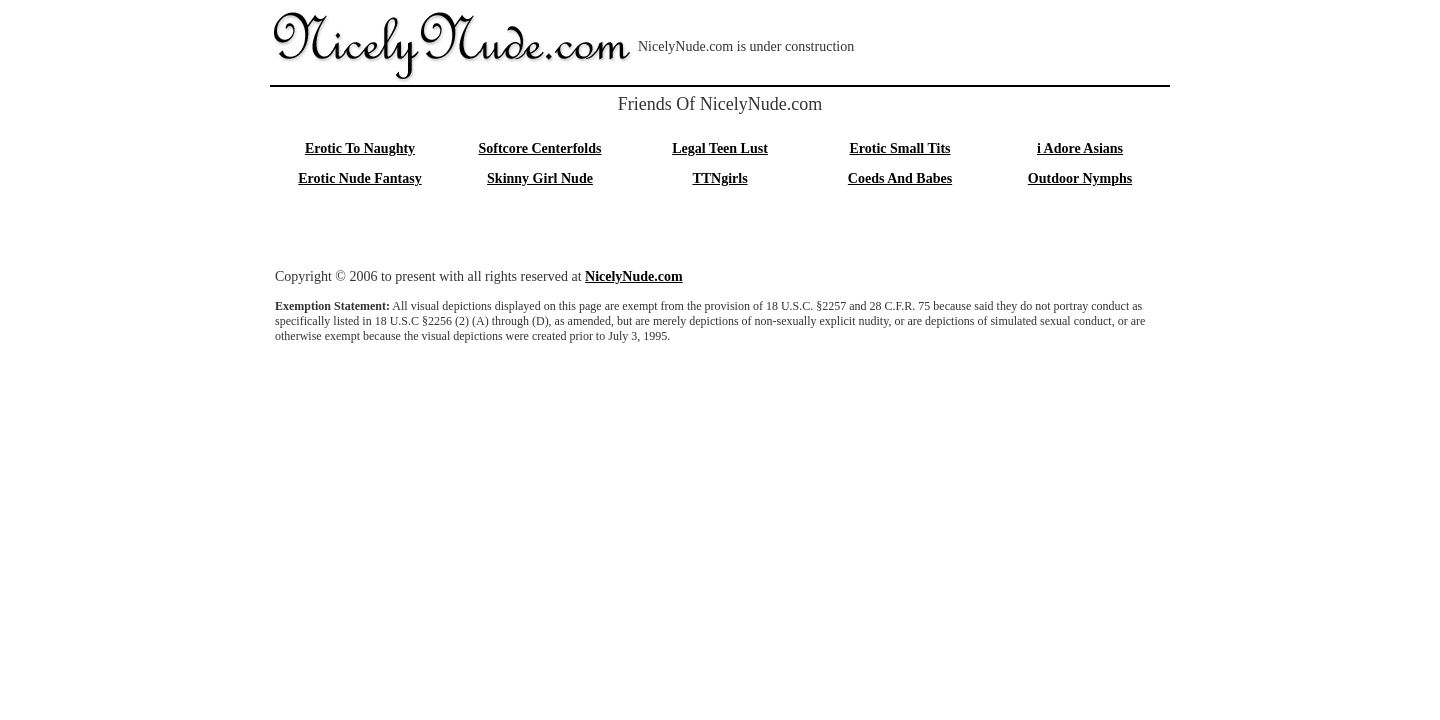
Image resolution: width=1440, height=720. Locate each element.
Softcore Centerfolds (540, 148)
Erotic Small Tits (899, 148)
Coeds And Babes (900, 178)
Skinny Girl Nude (540, 178)
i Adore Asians (1080, 148)
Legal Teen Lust (720, 148)
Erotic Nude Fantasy (359, 178)
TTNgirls (719, 178)
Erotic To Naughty (360, 148)
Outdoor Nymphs (1080, 178)
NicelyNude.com (634, 276)
